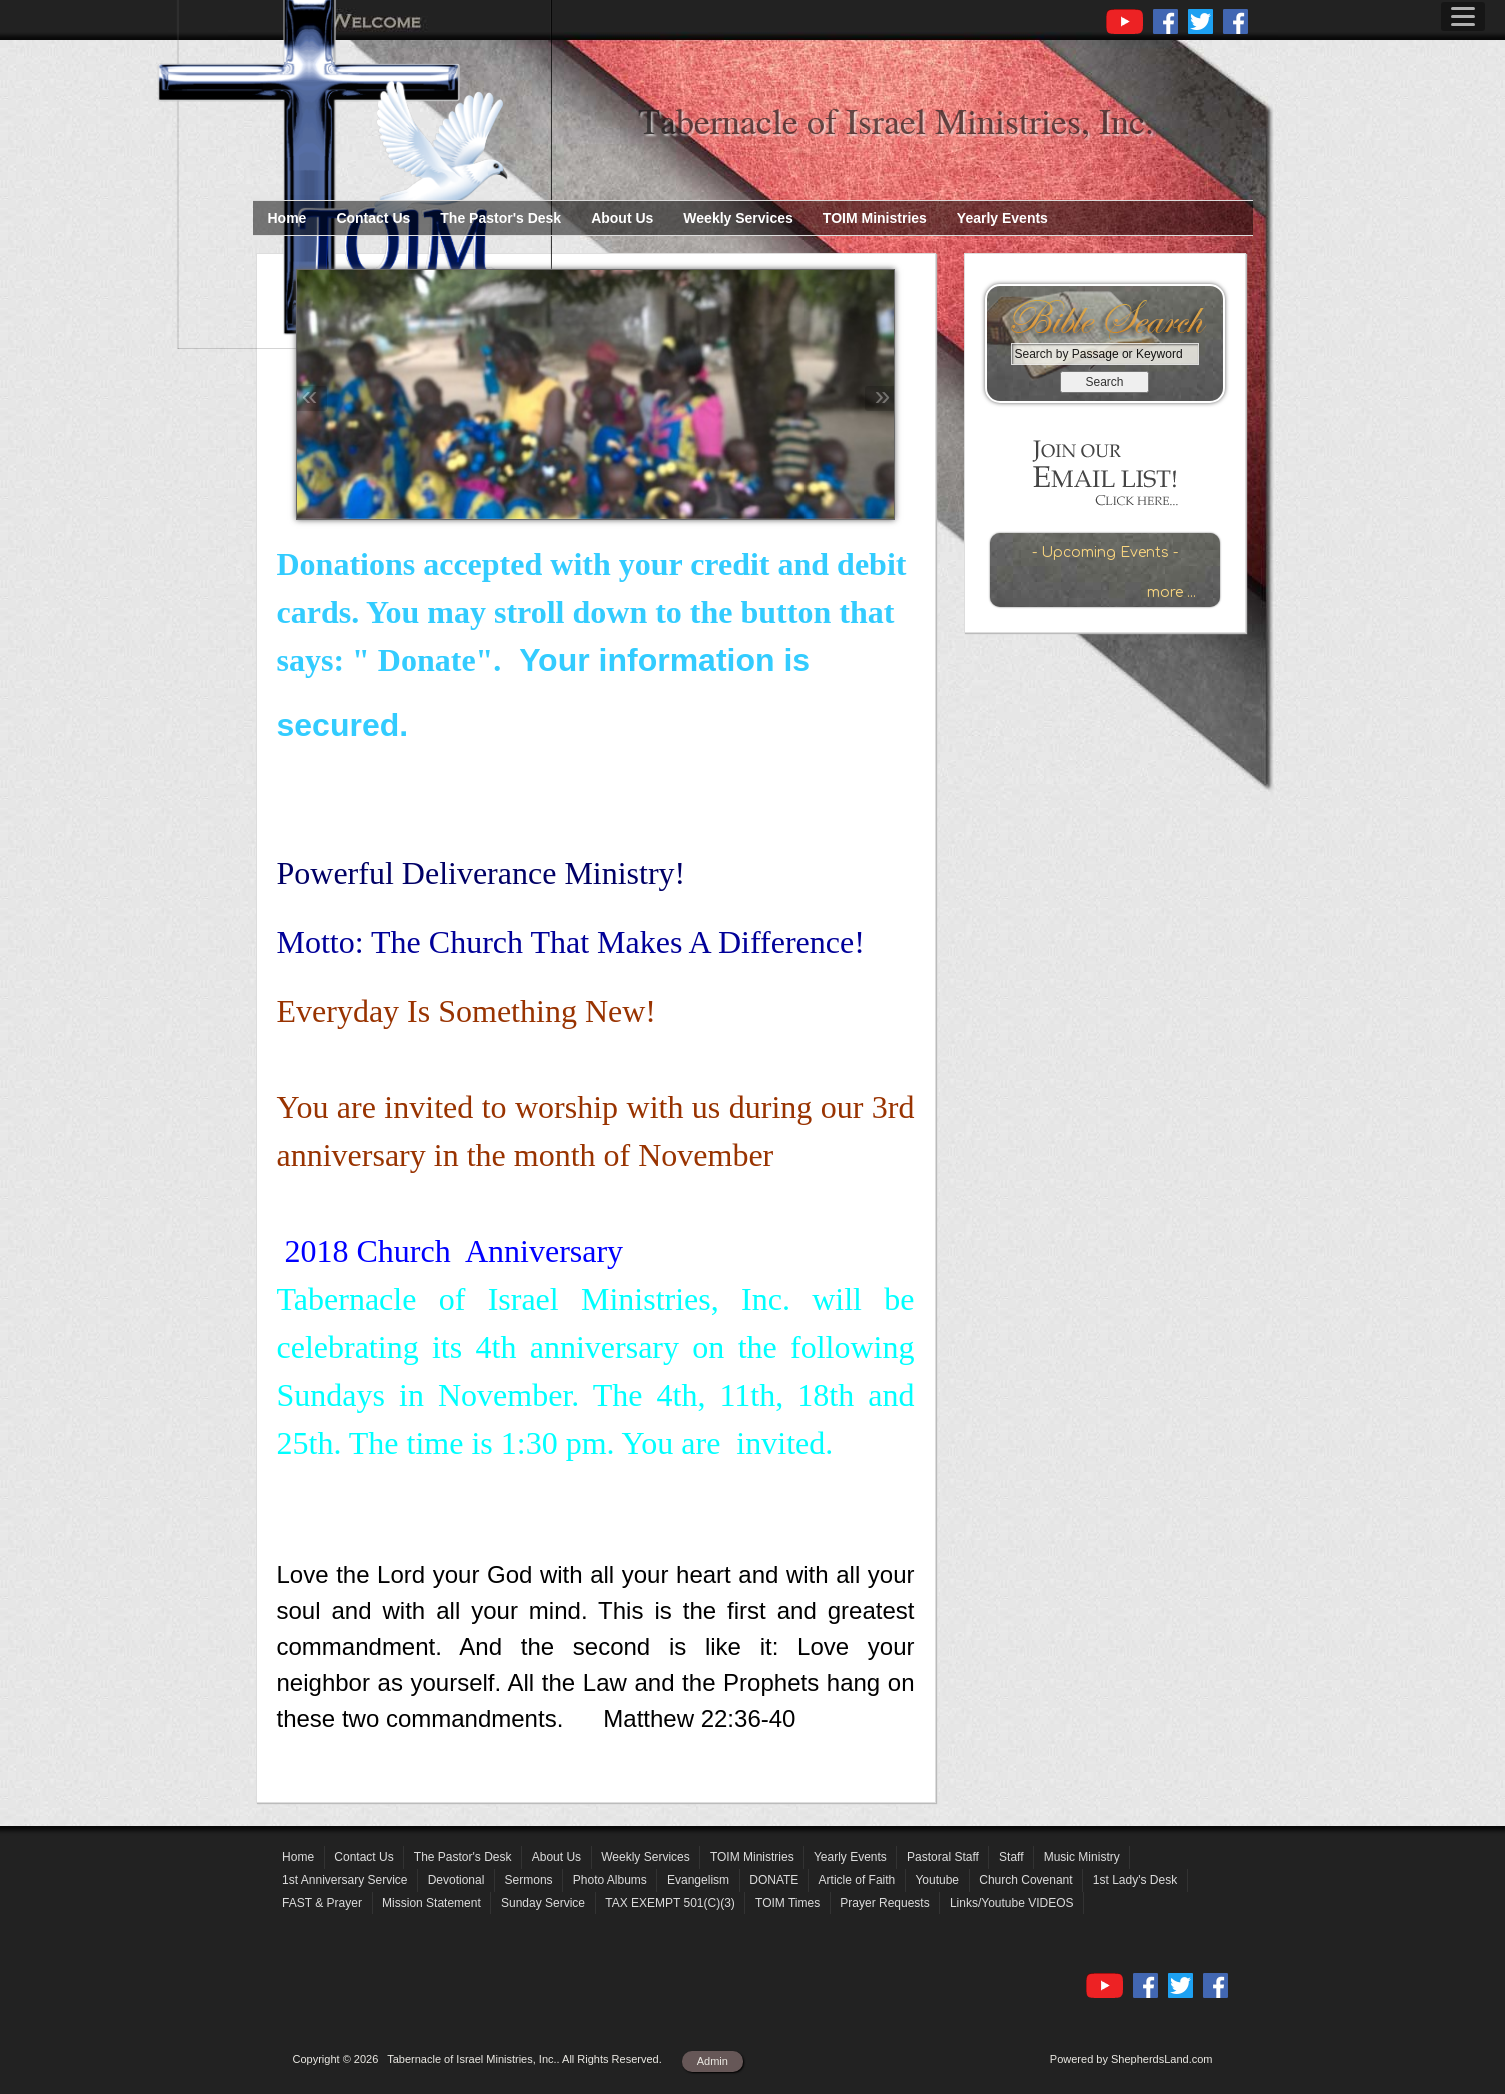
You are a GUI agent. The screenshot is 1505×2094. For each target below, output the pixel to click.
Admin (712, 2061)
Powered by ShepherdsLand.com (1131, 2059)
